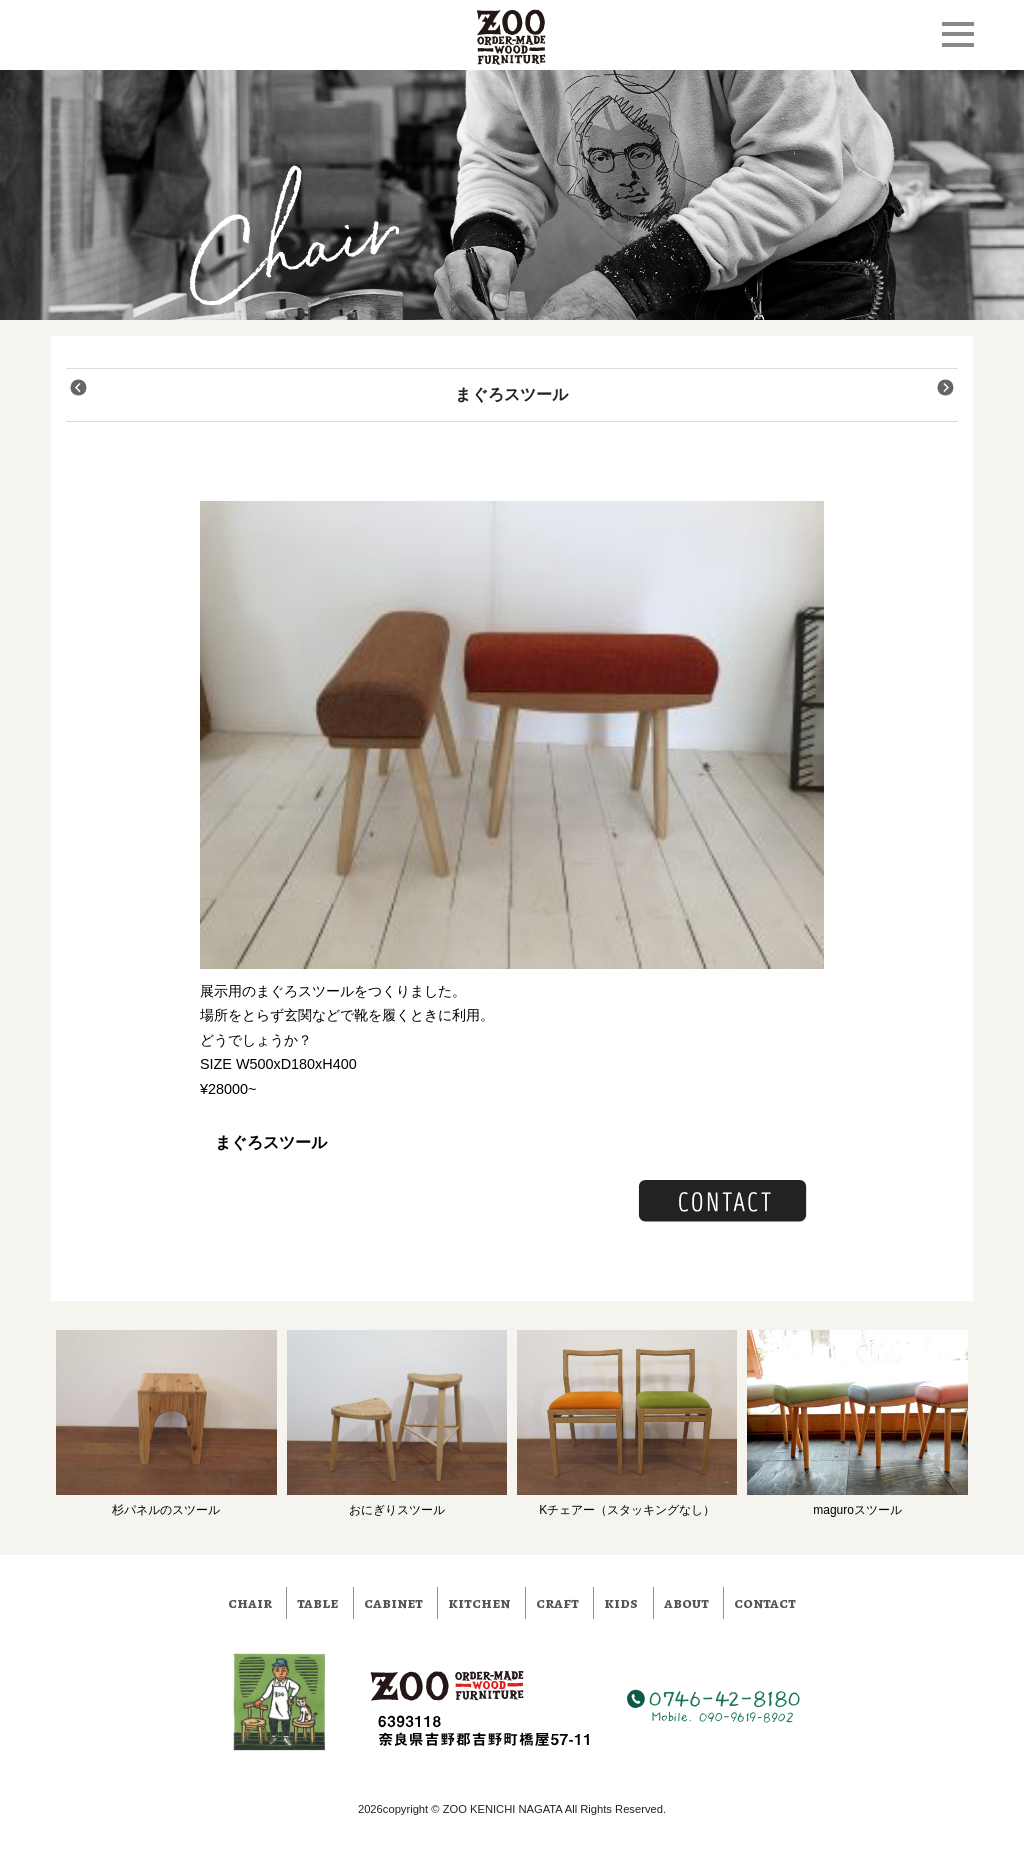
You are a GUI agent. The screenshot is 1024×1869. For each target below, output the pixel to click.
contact (765, 1603)
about (686, 1603)
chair (250, 1603)
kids (621, 1603)
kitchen (479, 1603)
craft (557, 1603)
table (317, 1603)
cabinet (393, 1603)
